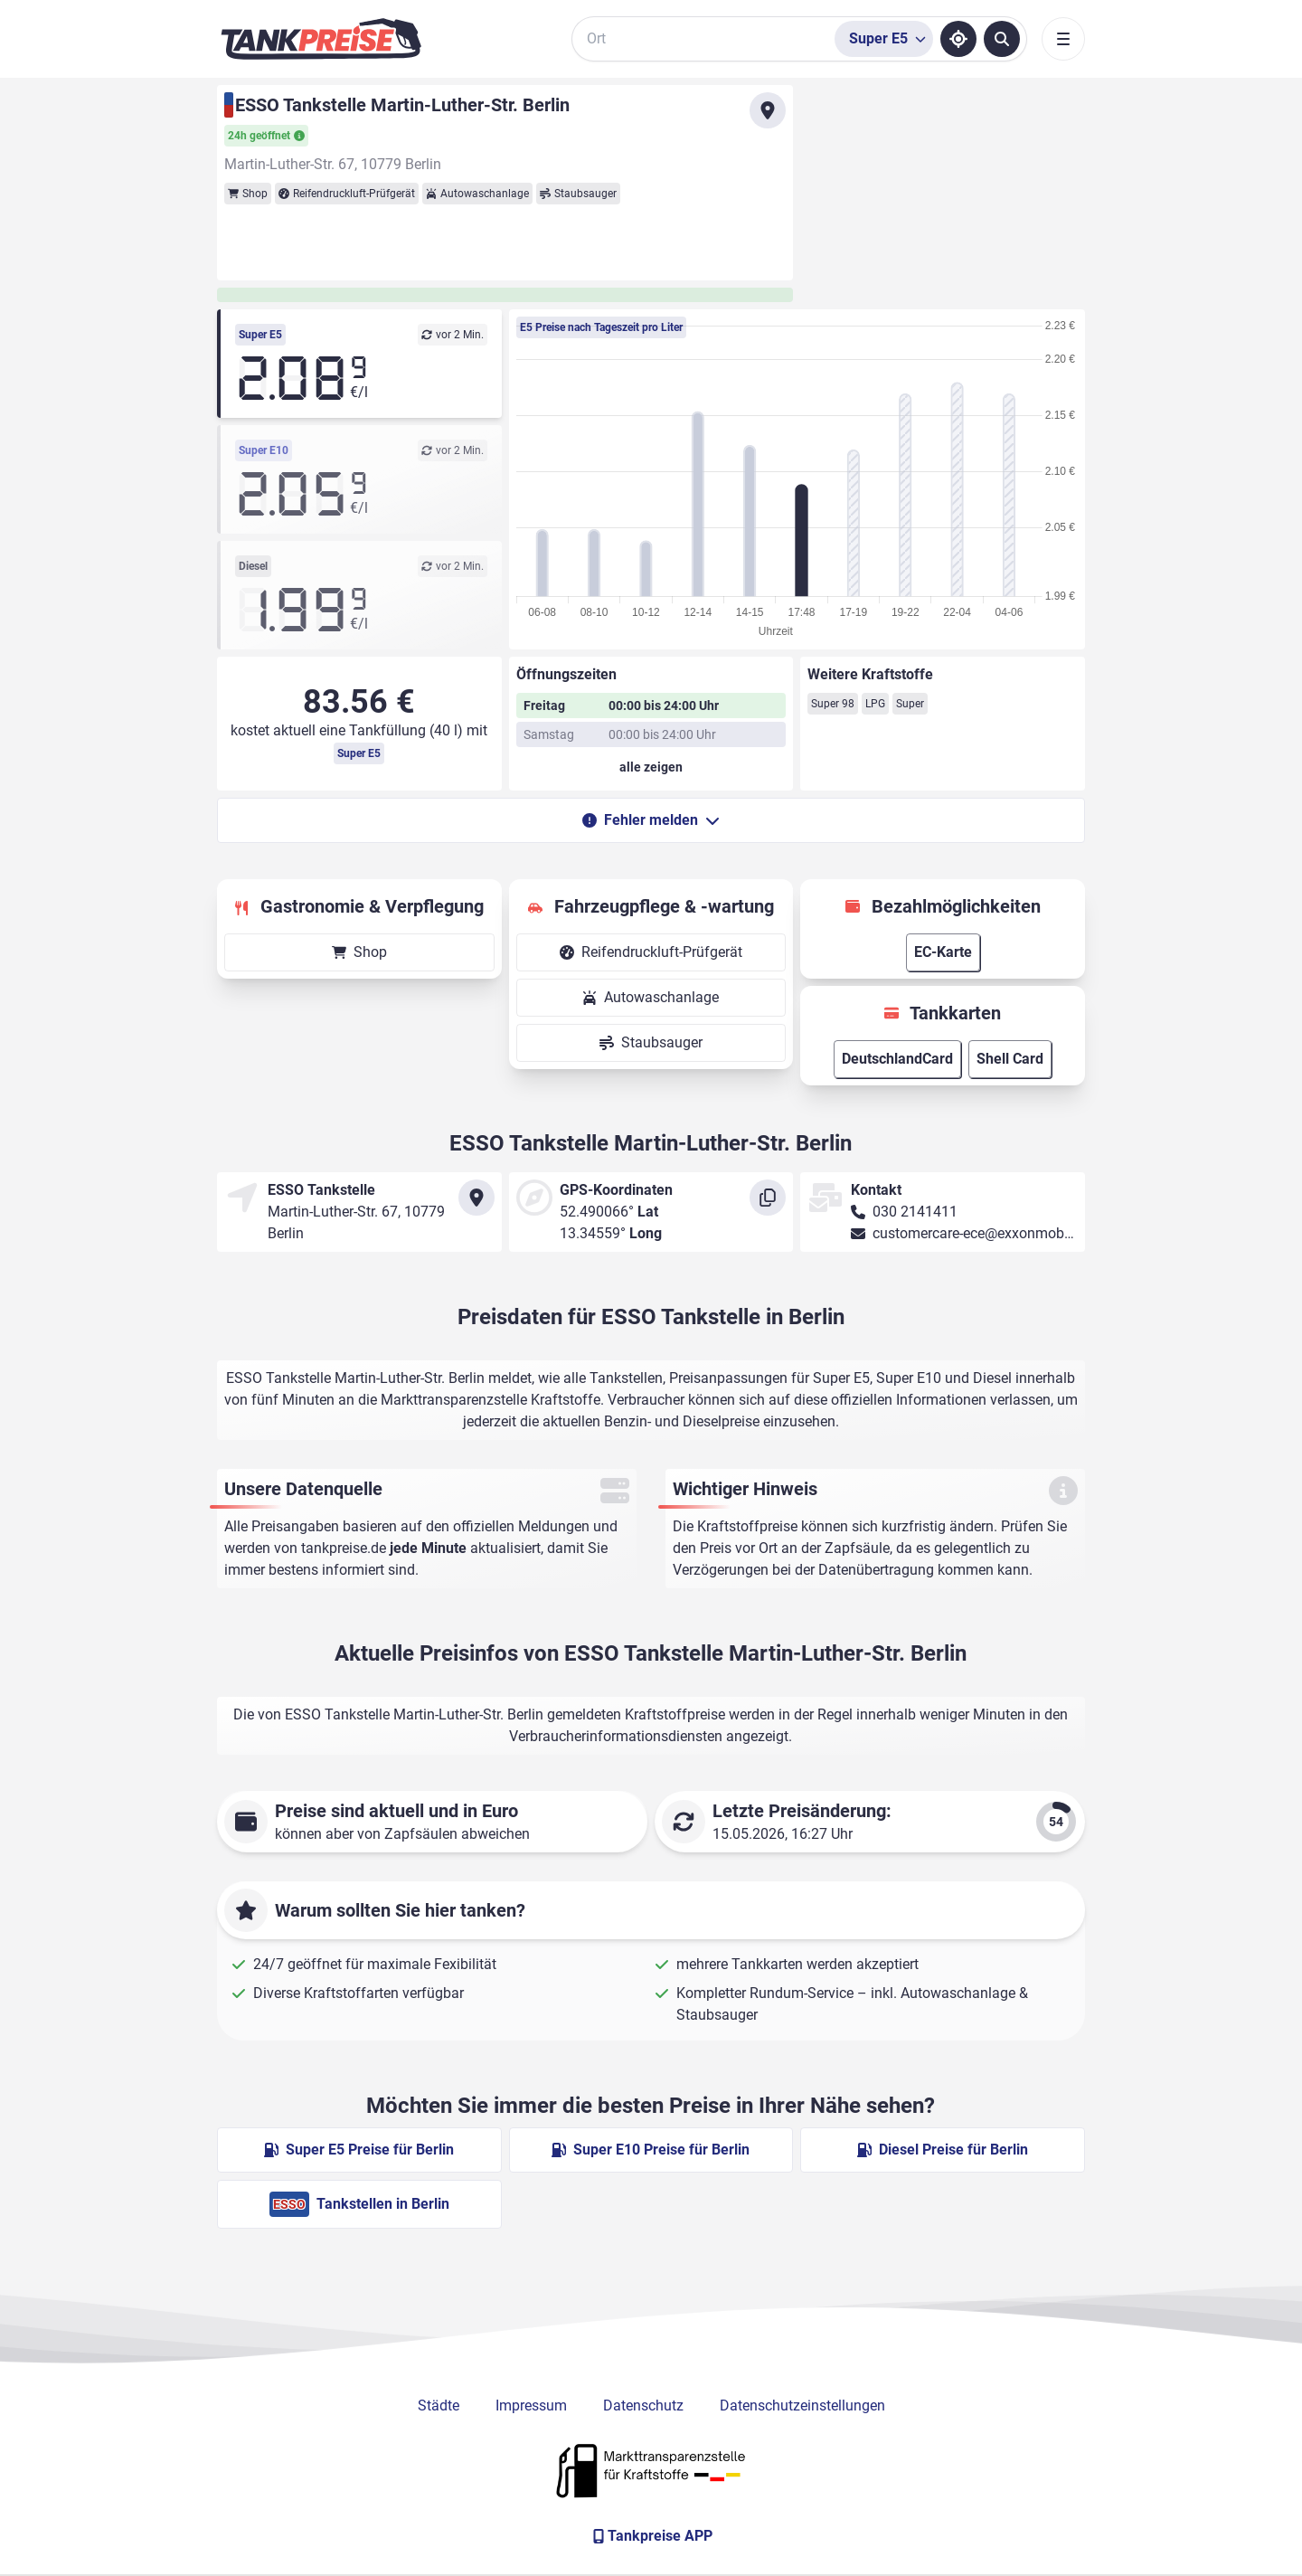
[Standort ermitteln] (958, 39)
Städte (438, 2405)
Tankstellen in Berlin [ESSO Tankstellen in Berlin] (359, 2204)
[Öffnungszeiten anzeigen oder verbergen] (651, 767)
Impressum (531, 2405)
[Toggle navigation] (1063, 39)
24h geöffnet (266, 135)
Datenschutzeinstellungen (802, 2405)
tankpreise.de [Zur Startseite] (343, 1548)
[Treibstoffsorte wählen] (884, 39)
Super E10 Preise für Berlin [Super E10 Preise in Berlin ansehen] (651, 2149)
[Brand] (321, 38)
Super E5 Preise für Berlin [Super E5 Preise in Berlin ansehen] (359, 2149)
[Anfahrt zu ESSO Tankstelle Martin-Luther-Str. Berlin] (768, 110)
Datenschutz (643, 2405)
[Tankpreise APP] (651, 2536)
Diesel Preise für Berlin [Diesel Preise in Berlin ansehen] (942, 2149)
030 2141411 (915, 1211)
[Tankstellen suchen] (1002, 39)
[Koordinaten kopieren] (768, 1197)
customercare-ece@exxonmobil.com (988, 1233)
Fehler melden (651, 820)
